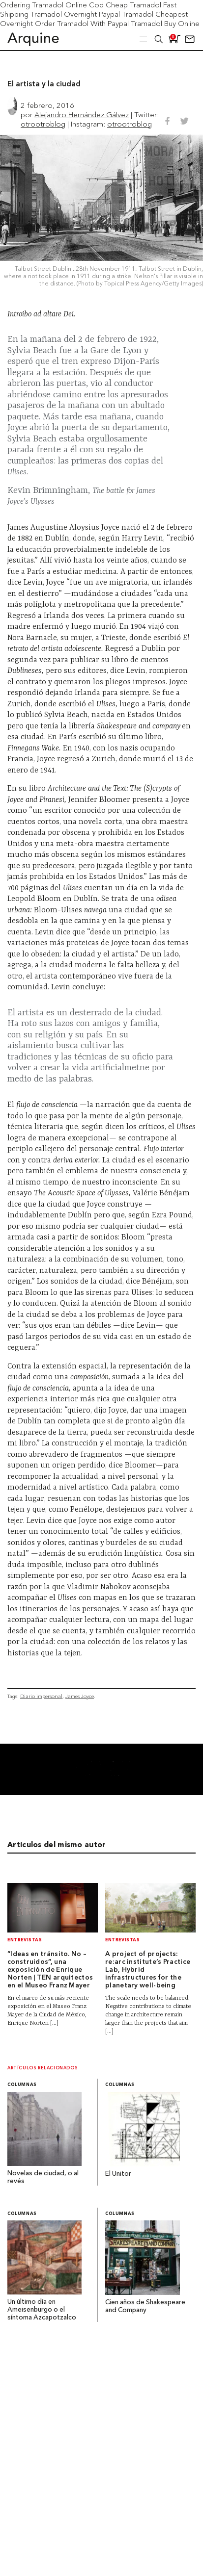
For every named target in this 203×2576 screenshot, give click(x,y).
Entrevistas (24, 1940)
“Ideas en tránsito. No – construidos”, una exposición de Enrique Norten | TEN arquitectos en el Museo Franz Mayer (50, 1970)
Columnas (22, 2085)
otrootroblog (43, 124)
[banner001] (101, 1792)
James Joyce (79, 1696)
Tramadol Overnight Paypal (75, 14)
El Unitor (118, 2174)
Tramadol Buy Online (165, 23)
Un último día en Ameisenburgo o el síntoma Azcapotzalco (41, 2310)
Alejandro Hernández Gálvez (81, 114)
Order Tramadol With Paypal (82, 23)
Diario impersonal (41, 1696)
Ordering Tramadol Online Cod (52, 4)
